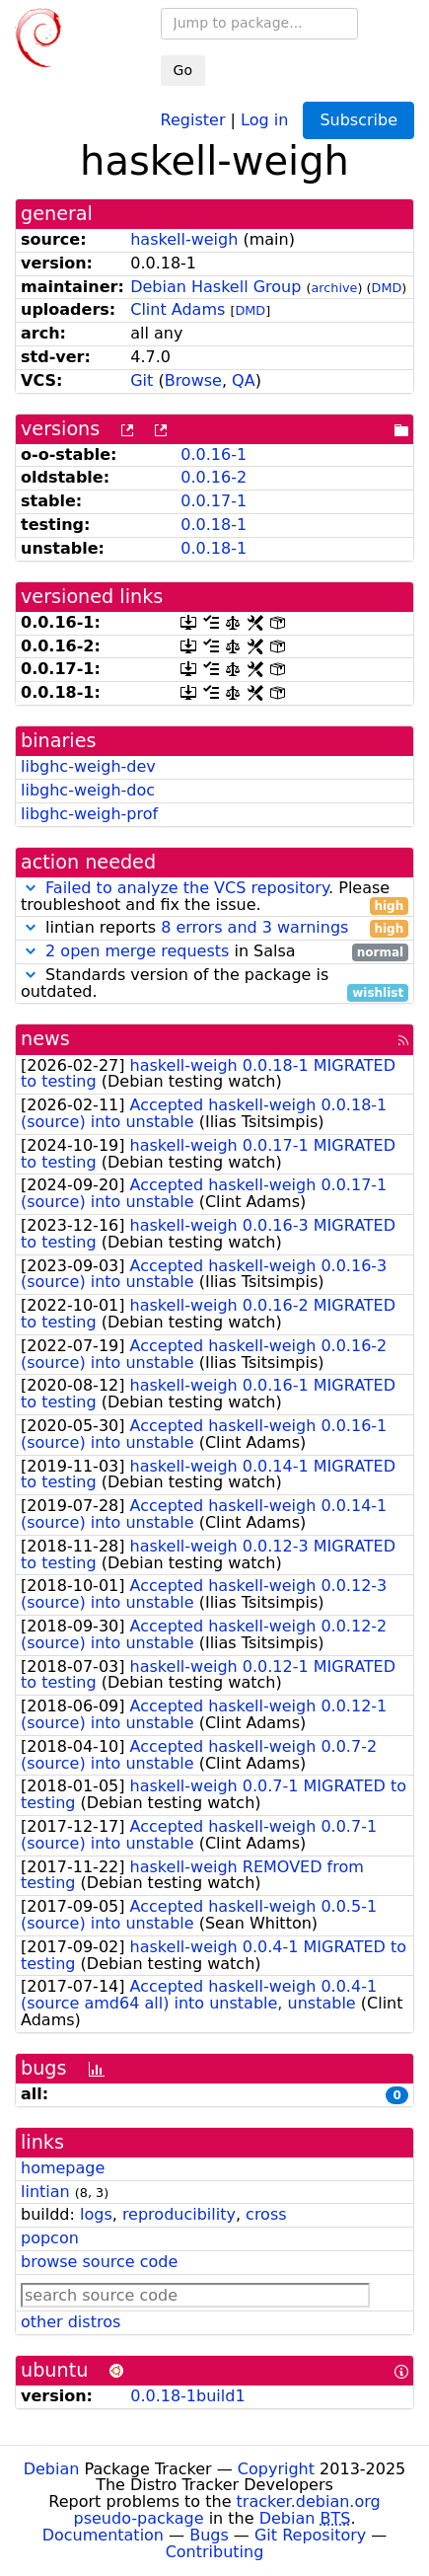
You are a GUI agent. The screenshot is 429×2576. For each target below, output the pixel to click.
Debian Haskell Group (215, 286)
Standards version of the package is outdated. (214, 984)
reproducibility (179, 2214)
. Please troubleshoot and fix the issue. (214, 897)
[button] (31, 887)
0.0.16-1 (213, 454)
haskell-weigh (184, 239)
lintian (45, 2191)
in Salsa (214, 952)
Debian (52, 2469)
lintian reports (214, 928)
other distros (70, 2321)
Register (193, 119)
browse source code (99, 2261)
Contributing (215, 2551)
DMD (387, 287)
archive (335, 287)
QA (243, 380)
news (45, 1038)
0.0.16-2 (213, 477)
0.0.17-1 (213, 501)
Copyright (276, 2469)
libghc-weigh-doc (88, 790)
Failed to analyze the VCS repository (186, 887)
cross (266, 2214)
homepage (63, 2168)
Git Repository (310, 2535)
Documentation (103, 2535)
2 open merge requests (137, 951)
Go (183, 70)
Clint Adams (177, 309)
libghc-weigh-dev (88, 766)
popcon (50, 2238)
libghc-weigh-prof (89, 813)
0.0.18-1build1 (187, 2396)
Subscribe (358, 120)
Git (141, 380)
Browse (193, 380)
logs (96, 2214)
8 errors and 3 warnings (254, 927)
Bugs (209, 2535)
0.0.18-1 (213, 524)
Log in (264, 119)
